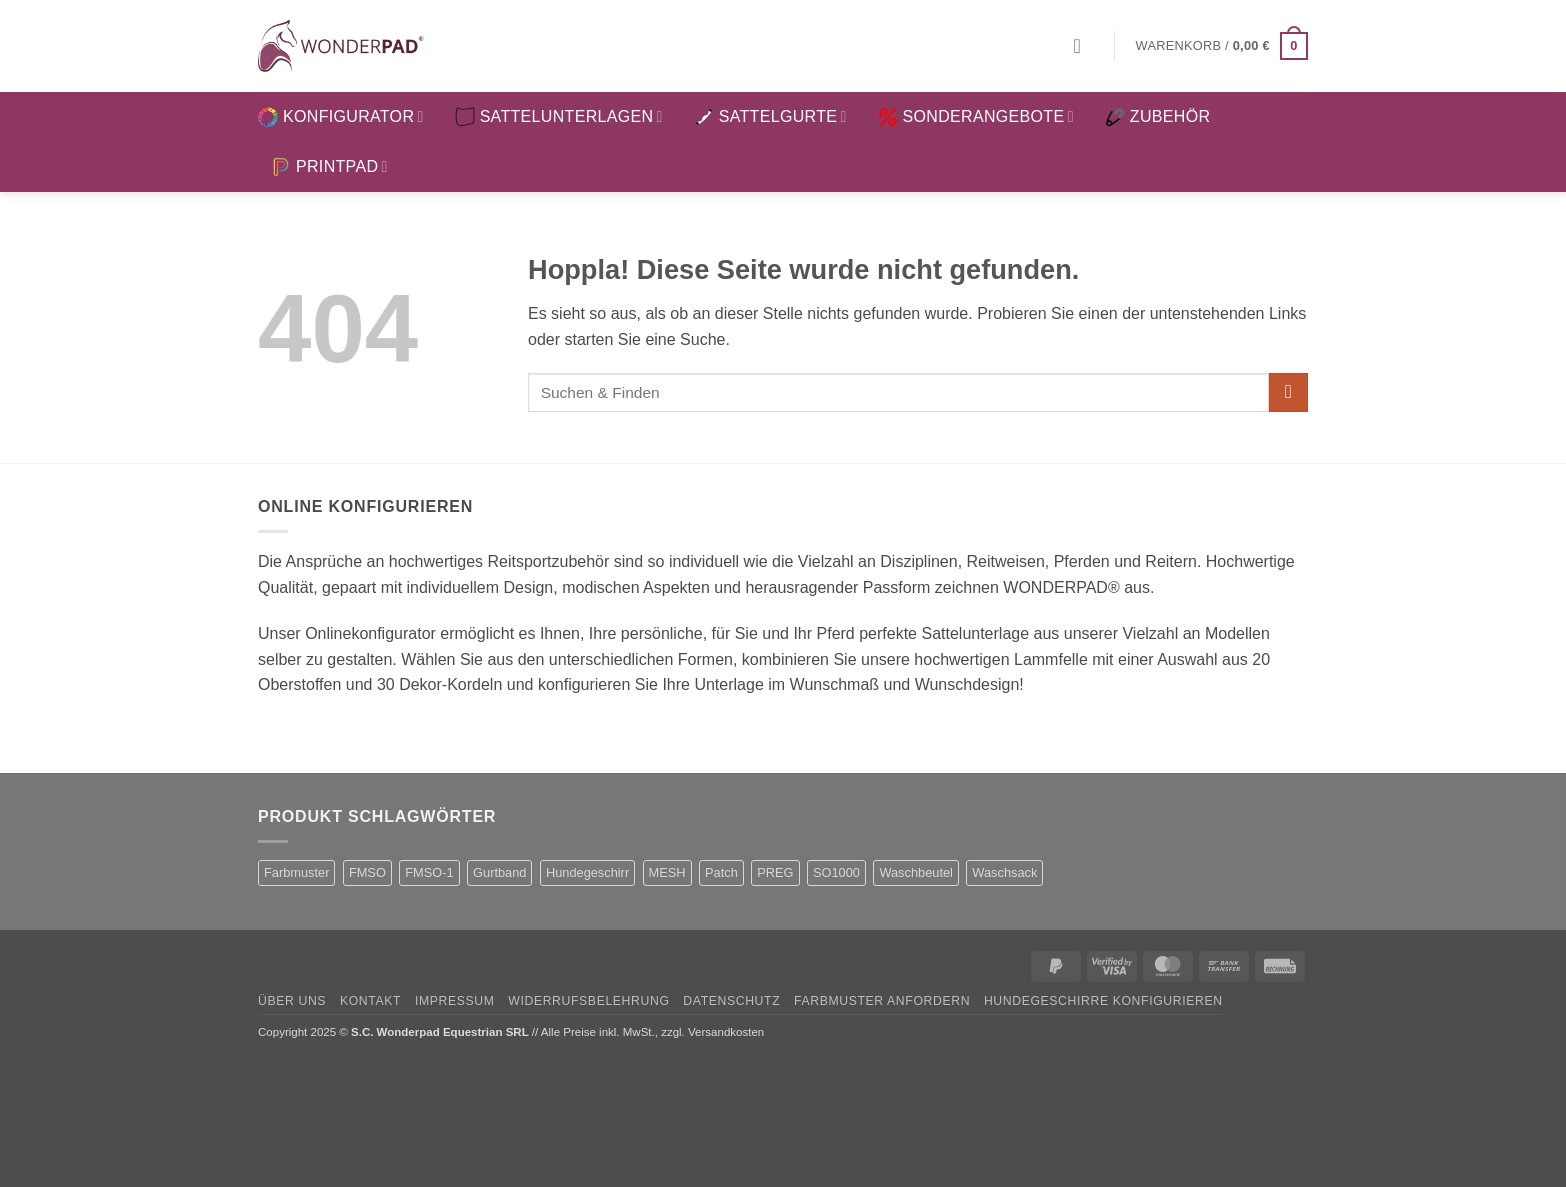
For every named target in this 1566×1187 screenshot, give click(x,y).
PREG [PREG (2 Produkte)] (775, 872)
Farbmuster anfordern (882, 1001)
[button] (1084, 46)
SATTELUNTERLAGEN (559, 117)
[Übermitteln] (1288, 392)
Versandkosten (726, 1032)
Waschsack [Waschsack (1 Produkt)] (1004, 872)
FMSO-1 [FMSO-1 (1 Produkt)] (429, 872)
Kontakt (370, 1001)
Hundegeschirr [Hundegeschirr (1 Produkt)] (587, 872)
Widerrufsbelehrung (588, 1001)
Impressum (455, 1001)
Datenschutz (731, 1001)
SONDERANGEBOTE (976, 117)
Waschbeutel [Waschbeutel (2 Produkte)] (916, 872)
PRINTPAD (329, 167)
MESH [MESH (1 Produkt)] (667, 872)
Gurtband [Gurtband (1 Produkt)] (499, 872)
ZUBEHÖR (1157, 117)
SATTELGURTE (770, 117)
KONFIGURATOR (341, 117)
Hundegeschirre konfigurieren (1103, 1001)
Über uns (292, 1001)
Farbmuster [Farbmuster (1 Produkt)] (296, 872)
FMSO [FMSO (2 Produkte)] (367, 872)
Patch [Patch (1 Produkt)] (721, 872)
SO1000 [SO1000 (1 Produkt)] (836, 872)
